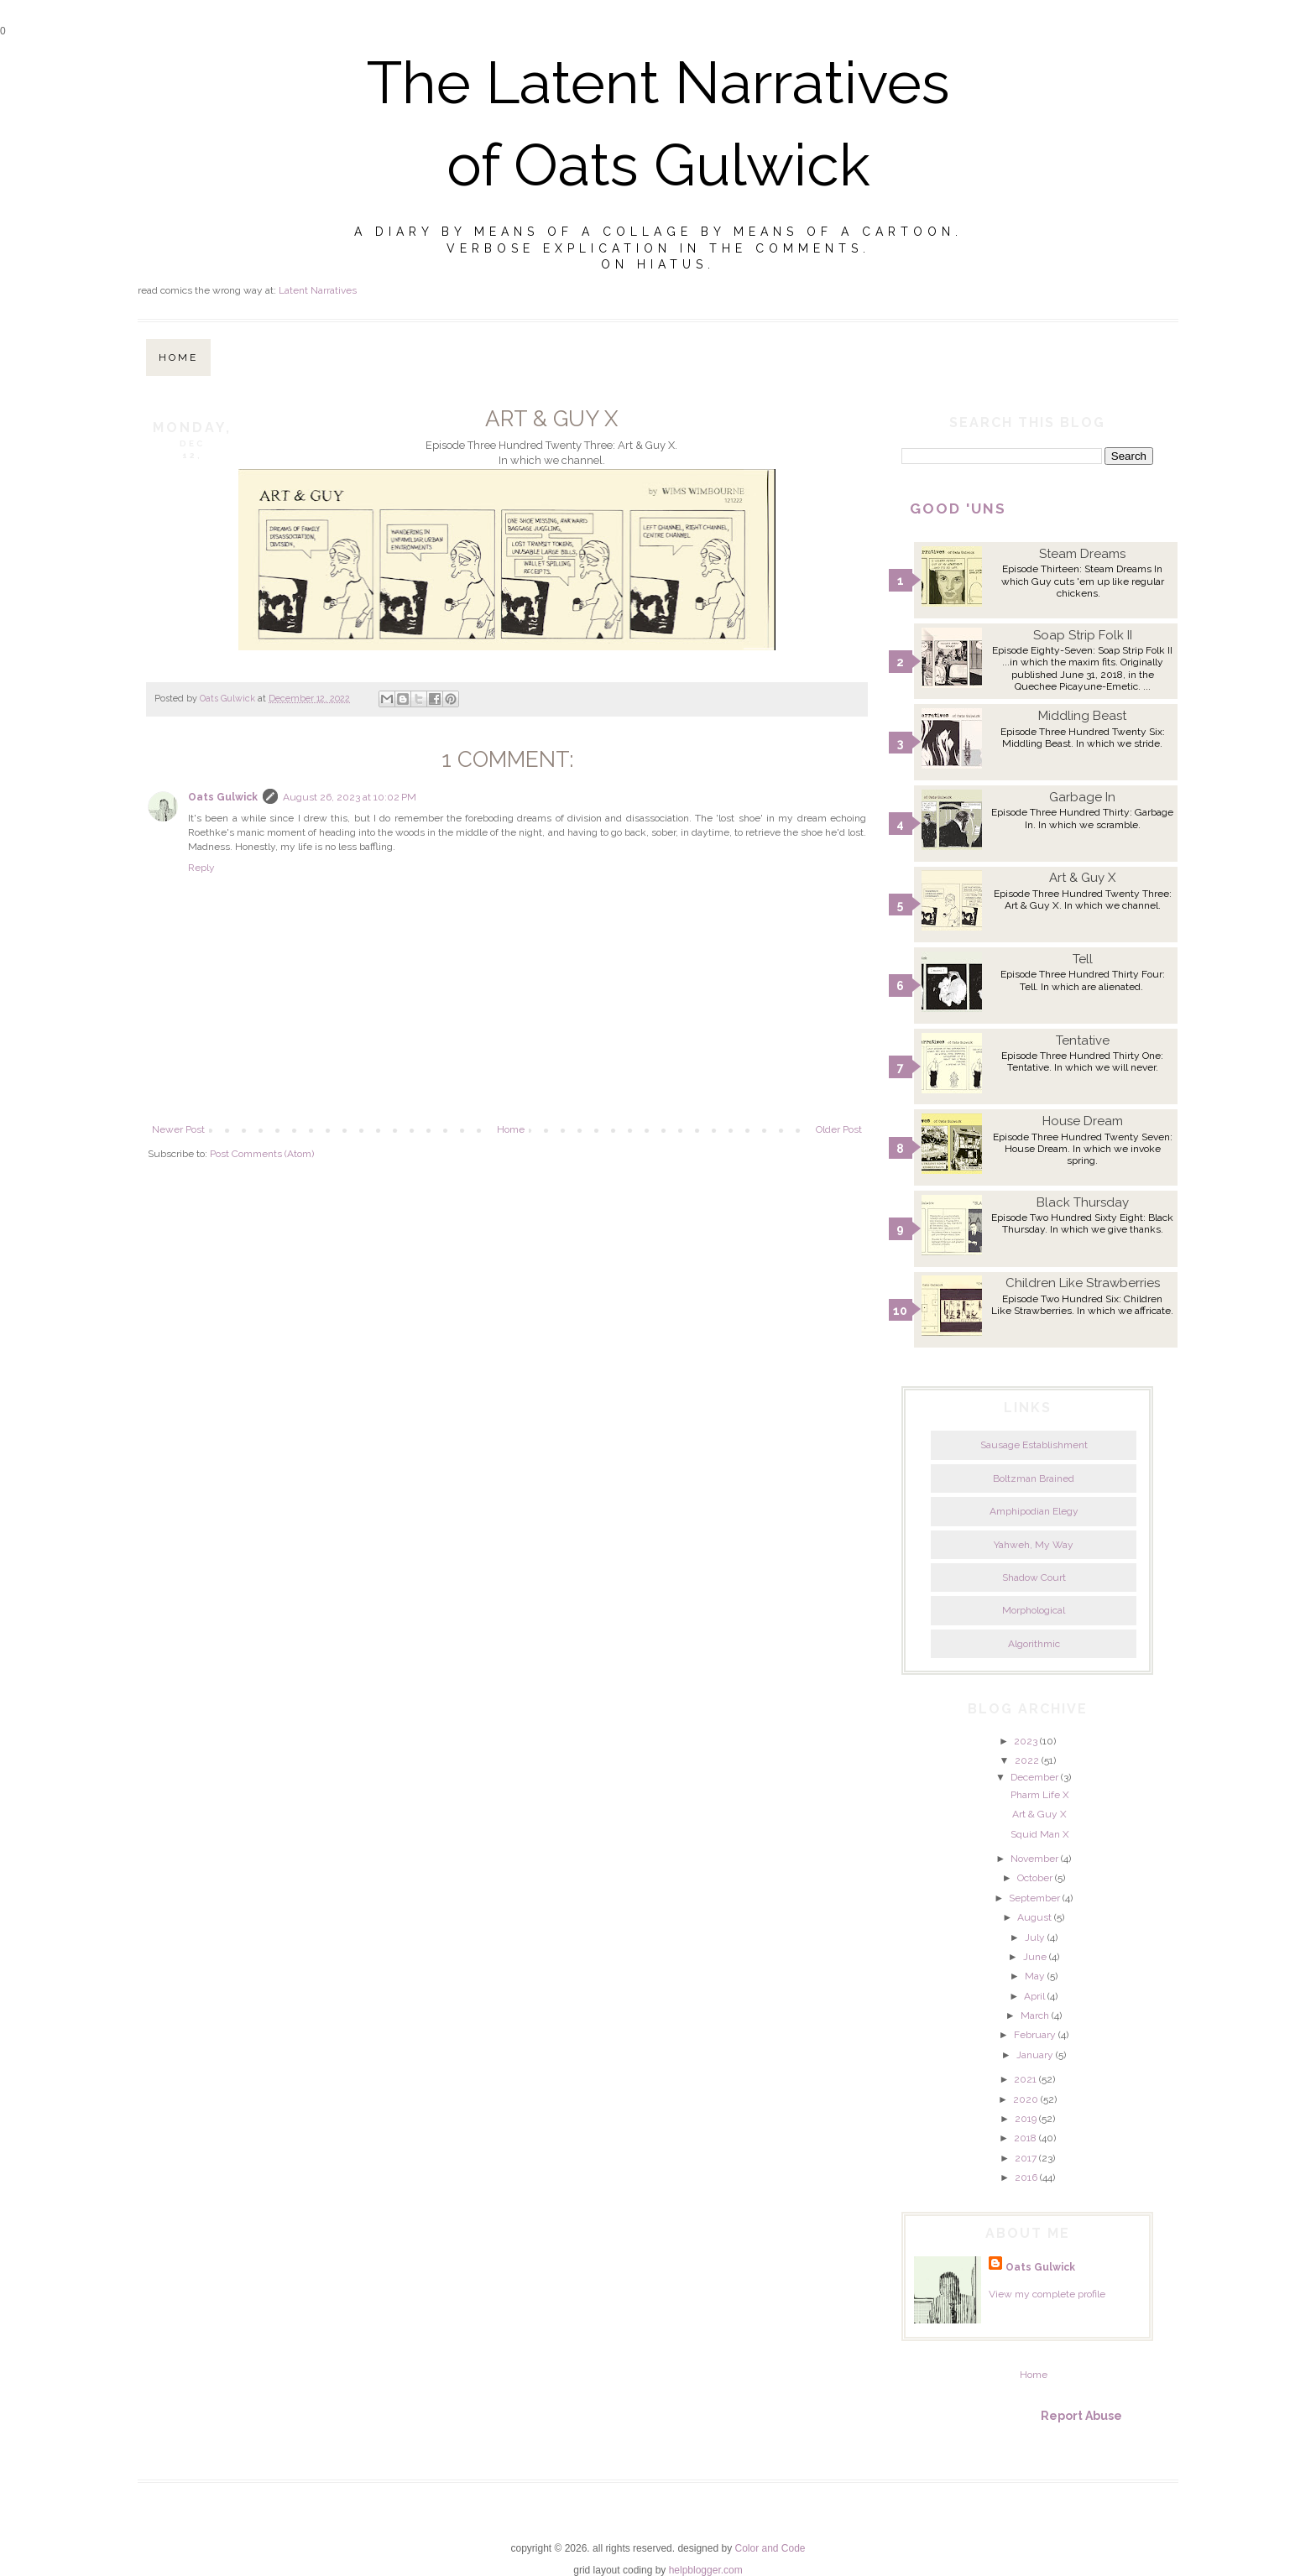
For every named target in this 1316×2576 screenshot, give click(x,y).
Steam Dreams (1082, 553)
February (1035, 2035)
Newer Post (178, 1129)
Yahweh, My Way (1033, 1545)
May (1035, 1976)
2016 (1026, 2177)
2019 (1026, 2119)
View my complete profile (1047, 2294)
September (1034, 1898)
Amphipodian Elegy (1034, 1511)
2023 (1025, 1741)
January (1034, 2055)
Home (178, 357)
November (1034, 1858)
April (1034, 1996)
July (1035, 1937)
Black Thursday (1083, 1202)
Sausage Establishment (1034, 1445)
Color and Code (769, 2548)
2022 (1027, 1760)
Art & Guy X (1082, 877)
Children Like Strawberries (1082, 1283)
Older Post (839, 1129)
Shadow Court (1034, 1577)
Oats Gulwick (223, 797)
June (1035, 1957)
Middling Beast (1082, 715)
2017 (1026, 2158)
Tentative (1083, 1040)
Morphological (1033, 1610)
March (1035, 2015)
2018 (1025, 2138)
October (1034, 1878)
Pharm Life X (1039, 1795)
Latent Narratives (318, 290)
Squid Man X (1039, 1834)
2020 (1025, 2099)
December (1034, 1777)
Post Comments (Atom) (262, 1154)
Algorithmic (1034, 1644)
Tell (1083, 959)
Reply (201, 867)
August (1034, 1917)
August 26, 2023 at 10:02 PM (349, 797)
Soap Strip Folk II (1082, 635)
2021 (1025, 2079)
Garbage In (1082, 797)
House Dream (1082, 1121)
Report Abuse (1081, 2415)
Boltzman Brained (1033, 1478)
